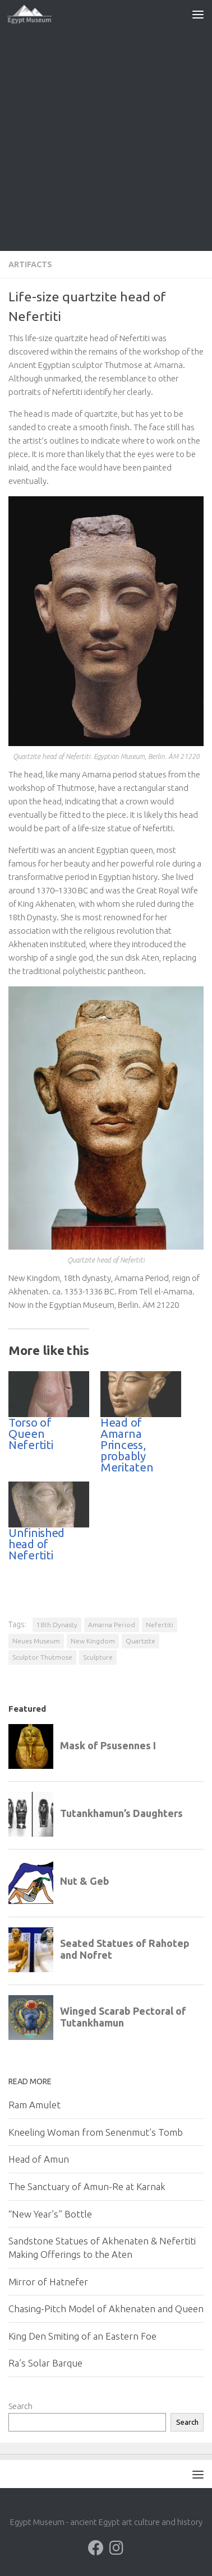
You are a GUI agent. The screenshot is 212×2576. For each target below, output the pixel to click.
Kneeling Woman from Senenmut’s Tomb (95, 2132)
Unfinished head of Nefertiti (36, 1544)
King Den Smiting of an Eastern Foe (82, 2336)
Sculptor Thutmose (42, 1657)
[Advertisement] (106, 139)
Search (20, 2406)
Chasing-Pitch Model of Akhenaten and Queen (106, 2308)
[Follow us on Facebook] (96, 2548)
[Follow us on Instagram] (116, 2548)
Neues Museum (36, 1641)
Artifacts (30, 264)
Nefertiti (159, 1624)
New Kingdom (93, 1641)
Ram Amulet (34, 2104)
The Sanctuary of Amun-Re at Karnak (86, 2186)
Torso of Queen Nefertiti (30, 1433)
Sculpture (98, 1657)
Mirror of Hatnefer (48, 2281)
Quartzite (140, 1641)
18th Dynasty (56, 1624)
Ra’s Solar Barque (45, 2363)
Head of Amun (38, 2159)
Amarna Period (111, 1624)
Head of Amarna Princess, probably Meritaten (126, 1445)
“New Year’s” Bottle (50, 2214)
